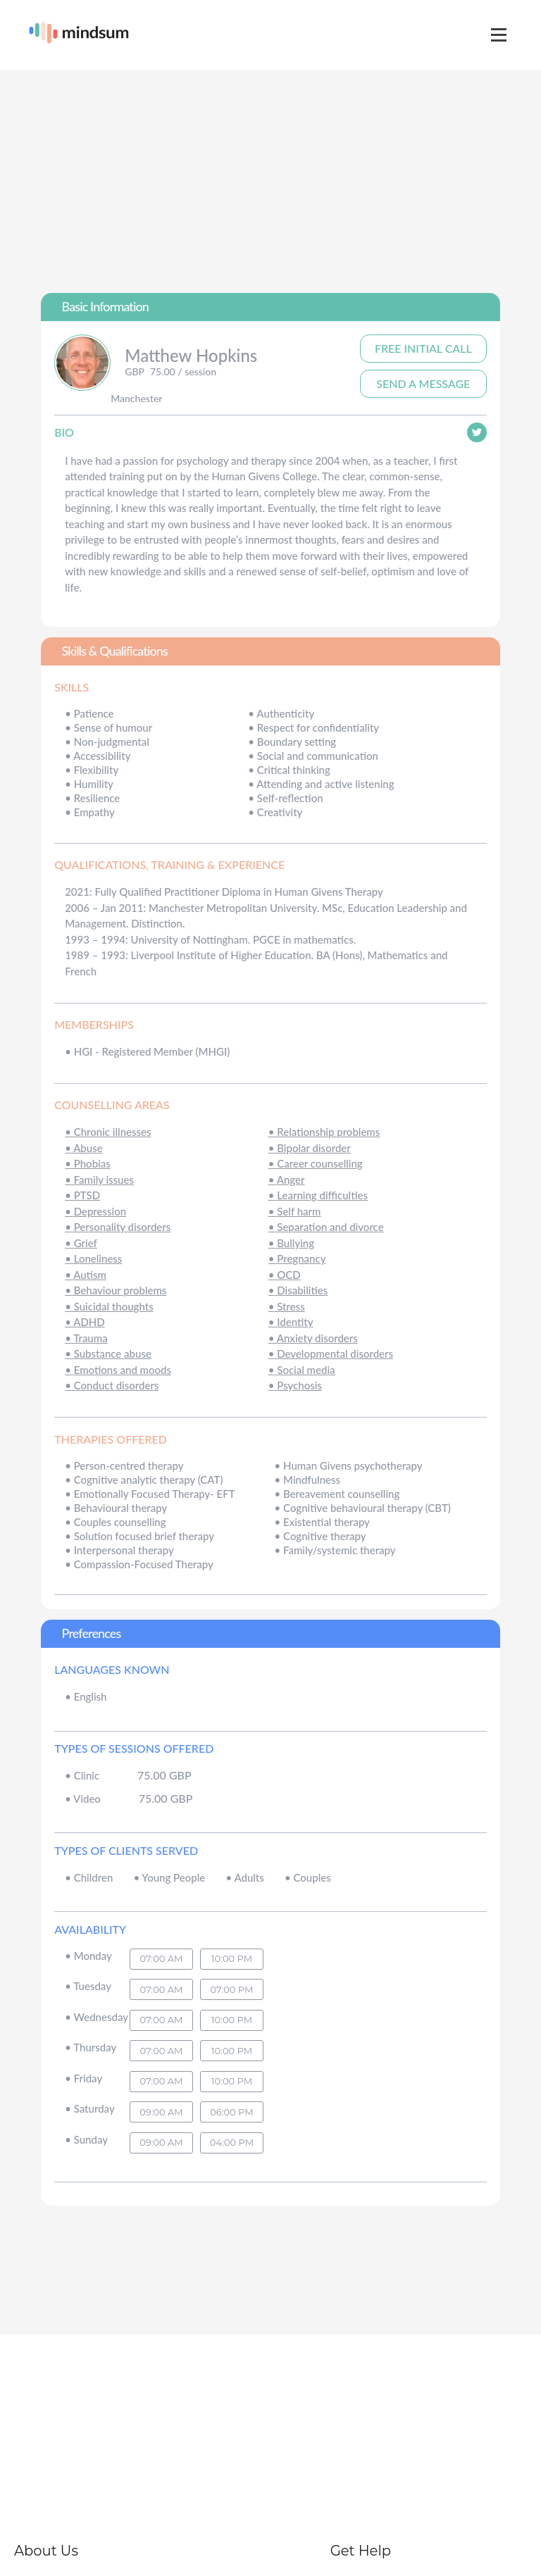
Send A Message (423, 383)
